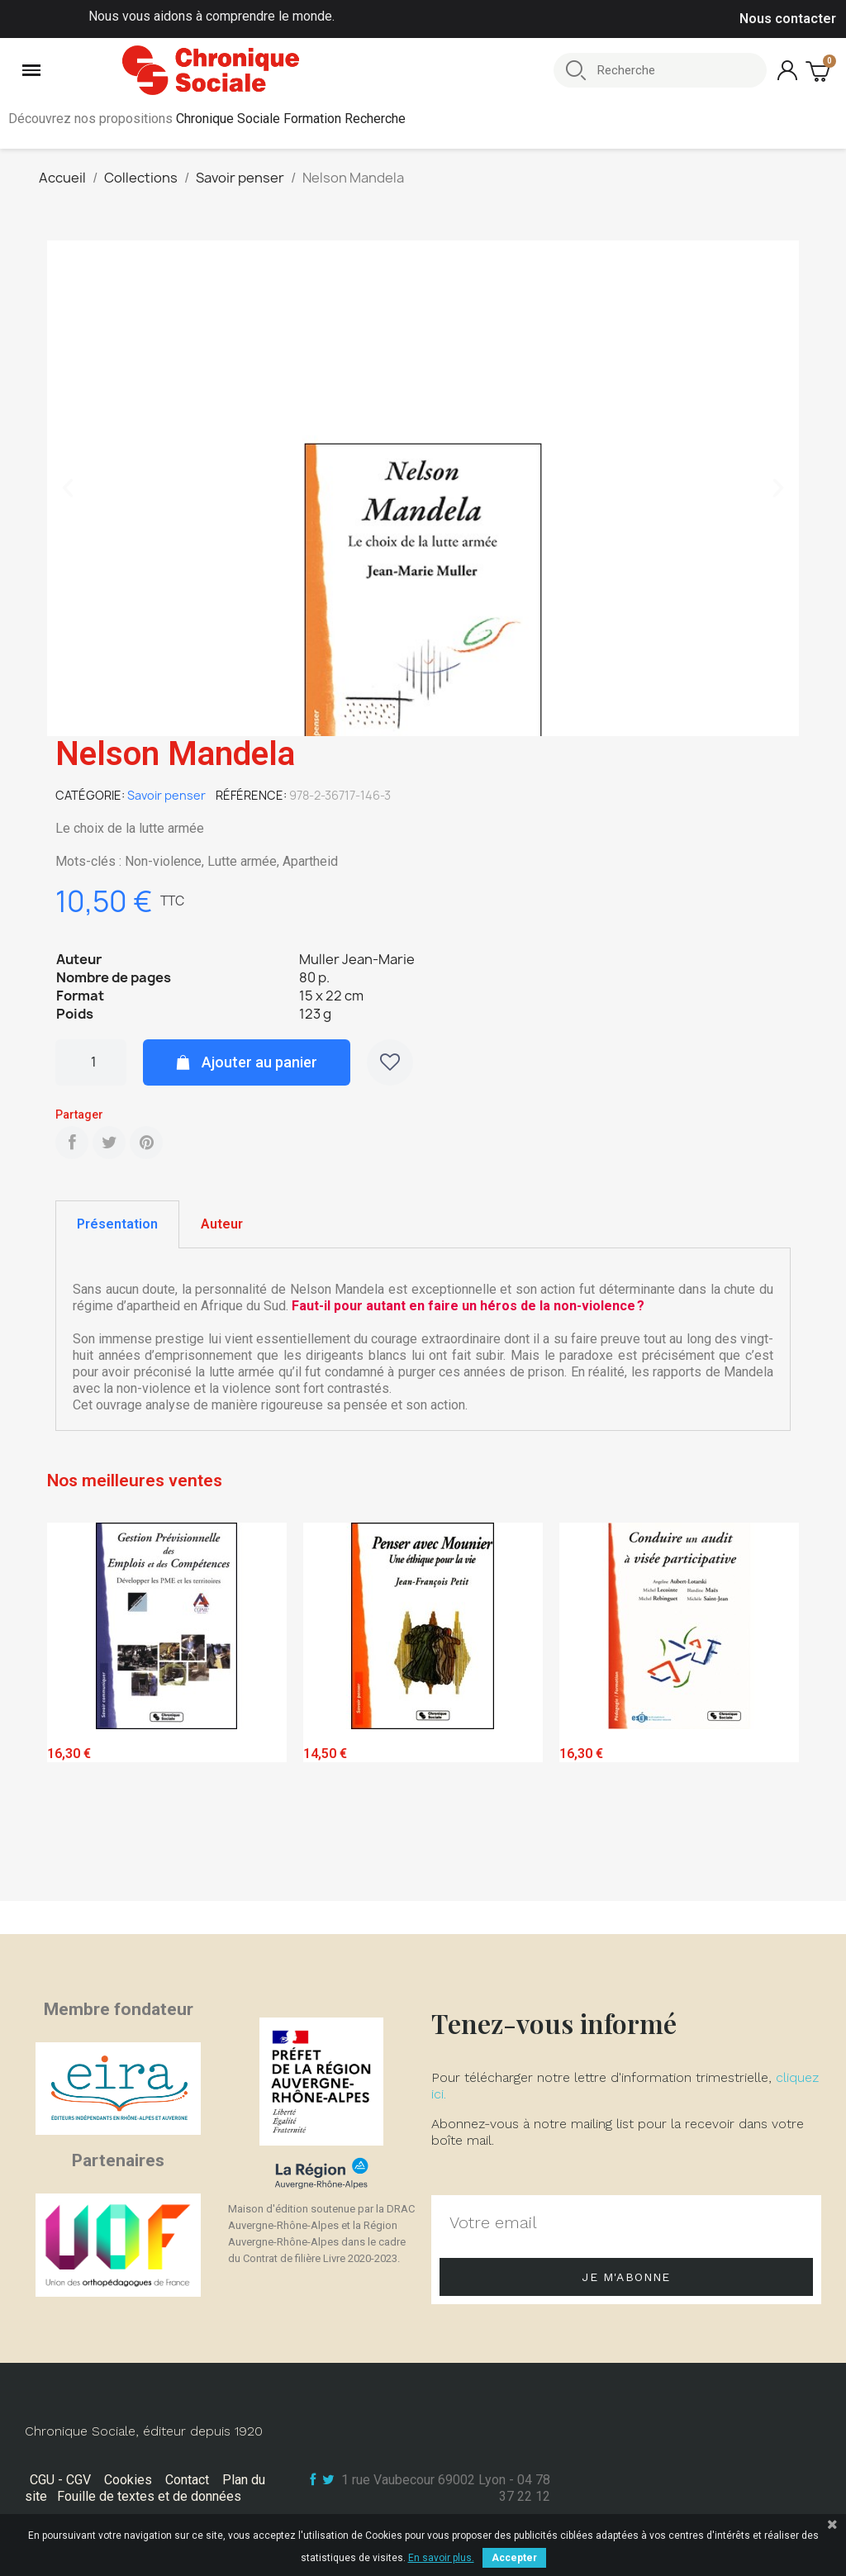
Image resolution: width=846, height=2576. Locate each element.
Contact (187, 2480)
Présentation (117, 1224)
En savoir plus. (441, 2558)
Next (774, 1708)
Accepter (514, 2558)
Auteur (222, 1224)
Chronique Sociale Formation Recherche (291, 118)
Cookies (128, 2480)
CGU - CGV (60, 2480)
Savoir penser (166, 795)
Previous (72, 1708)
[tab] (117, 1224)
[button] (67, 488)
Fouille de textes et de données (149, 2496)
